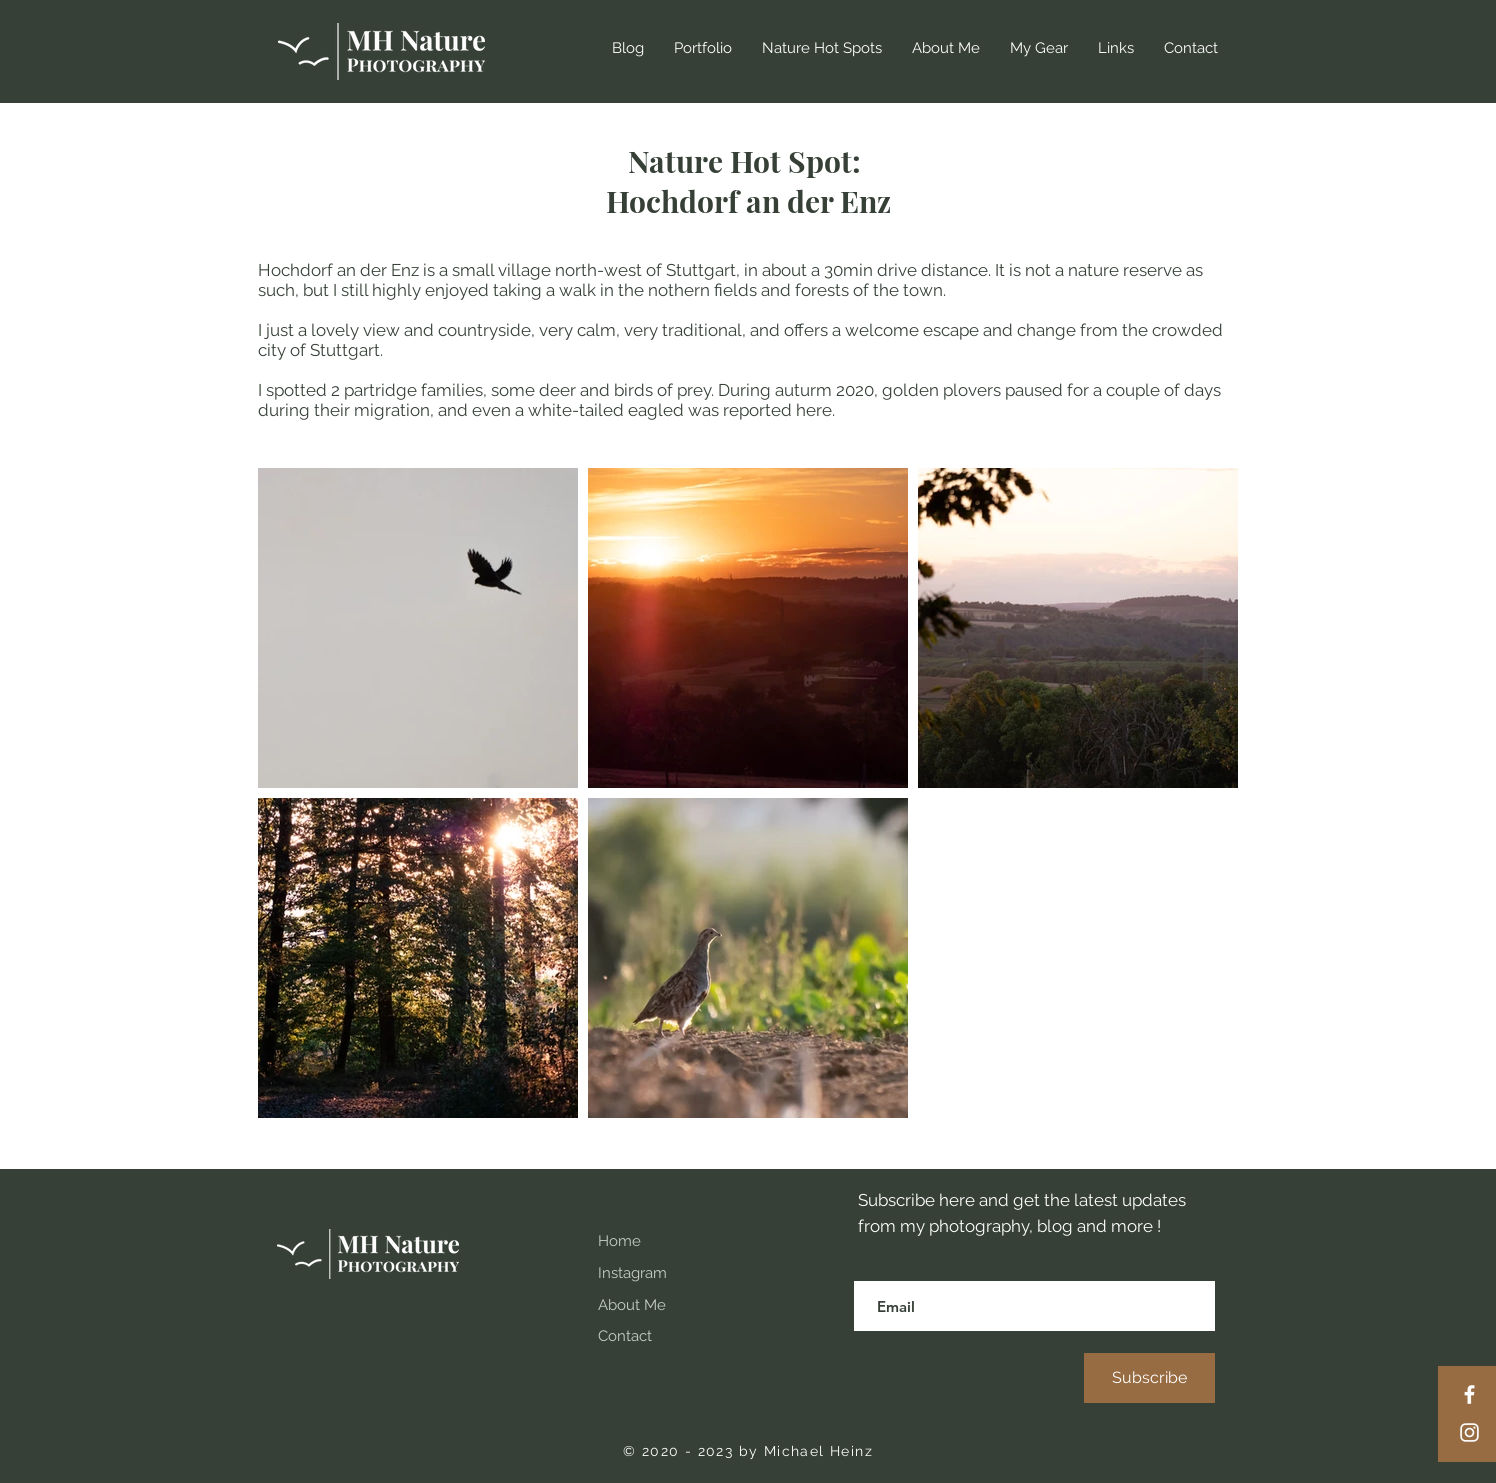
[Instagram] (1469, 1432)
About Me (632, 1305)
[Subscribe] (1149, 1378)
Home (619, 1241)
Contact (625, 1336)
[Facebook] (1469, 1394)
